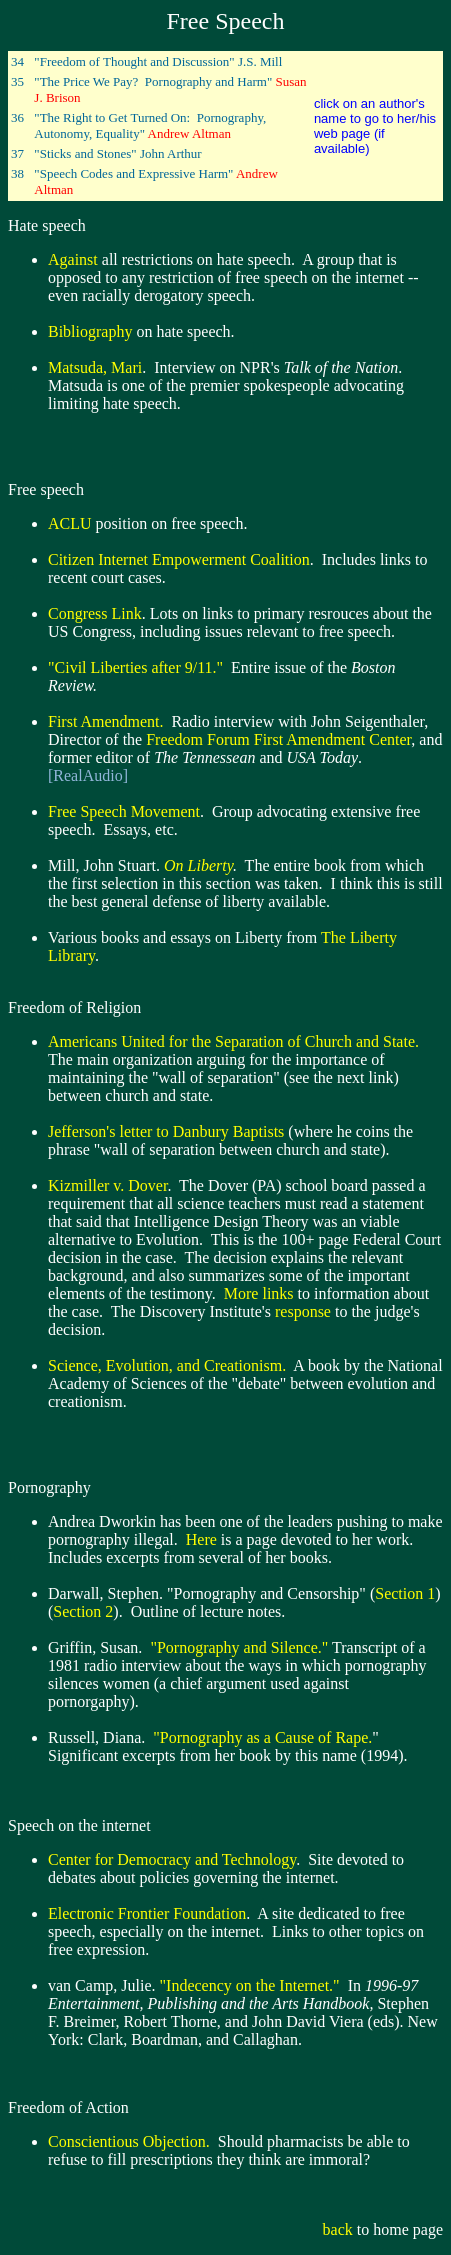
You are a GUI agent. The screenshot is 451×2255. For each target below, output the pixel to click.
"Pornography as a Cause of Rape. (260, 1737)
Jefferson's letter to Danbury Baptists (166, 1131)
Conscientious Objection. (129, 2141)
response (303, 1311)
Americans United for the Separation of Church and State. (233, 1041)
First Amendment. (106, 721)
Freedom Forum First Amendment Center (278, 739)
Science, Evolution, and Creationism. (167, 1365)
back (338, 2229)
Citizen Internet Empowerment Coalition (179, 559)
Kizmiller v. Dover (107, 1185)
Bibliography (90, 331)
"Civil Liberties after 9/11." (135, 667)
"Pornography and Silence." (239, 1647)
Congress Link (95, 613)
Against (73, 259)
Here (201, 1539)
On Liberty (198, 865)
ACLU (70, 523)
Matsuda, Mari (95, 367)
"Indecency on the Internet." (250, 1985)
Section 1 (405, 1593)
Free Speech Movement (124, 811)
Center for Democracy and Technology (172, 1859)
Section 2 (83, 1611)
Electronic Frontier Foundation (147, 1913)
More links (259, 1293)
